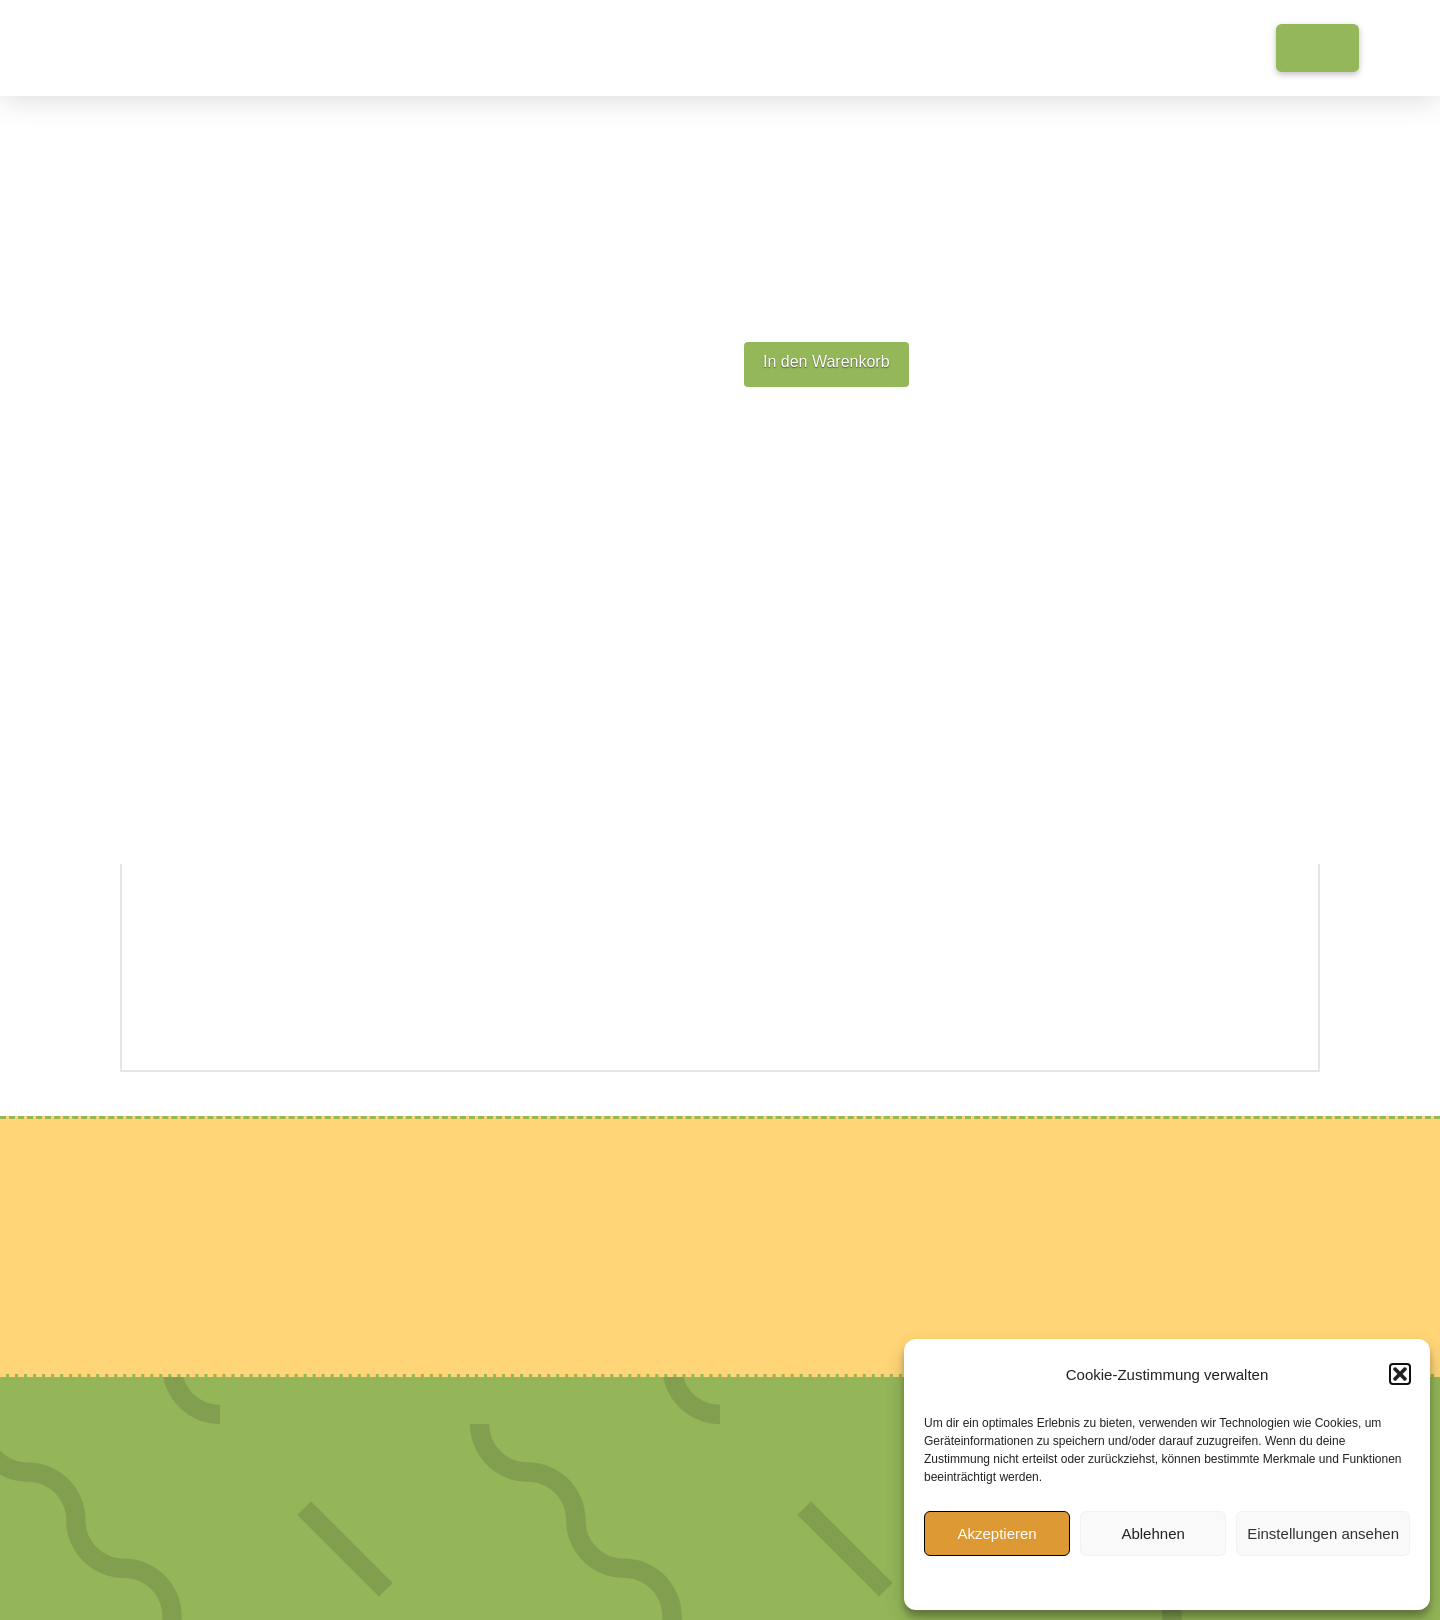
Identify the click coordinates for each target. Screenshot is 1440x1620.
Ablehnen (1152, 1533)
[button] (1400, 1374)
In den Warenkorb (826, 361)
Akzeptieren (996, 1533)
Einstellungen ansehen (1323, 1533)
